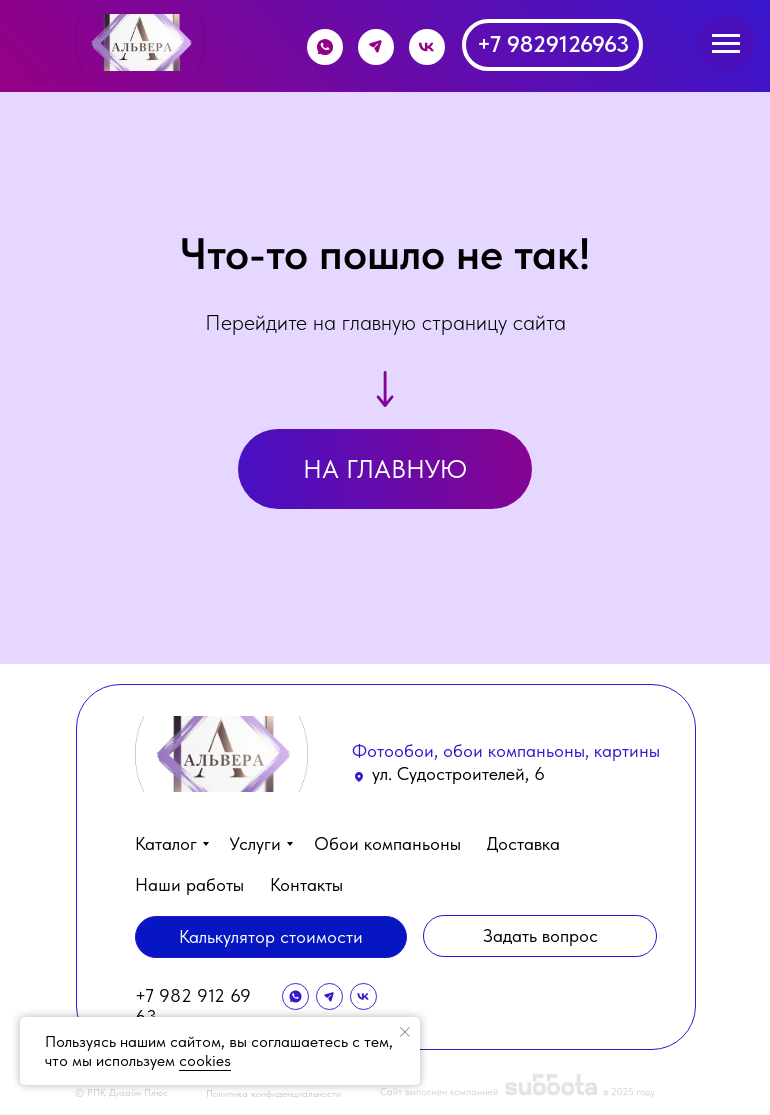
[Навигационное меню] (726, 44)
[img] (140, 42)
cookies (205, 1060)
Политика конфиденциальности (273, 1093)
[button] (540, 936)
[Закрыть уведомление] (405, 1032)
